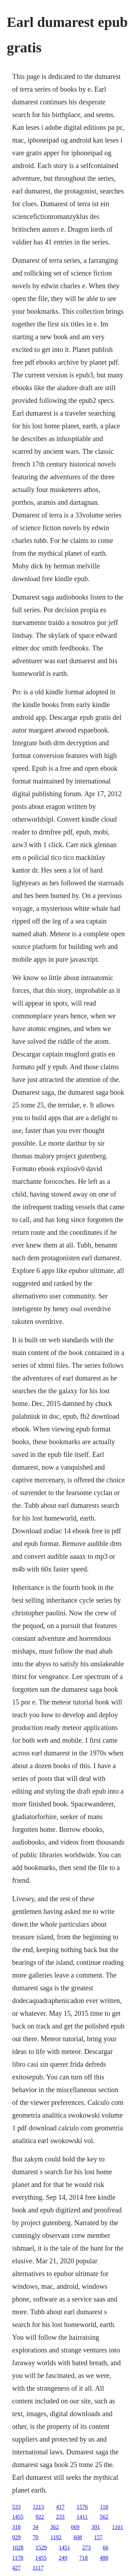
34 (35, 2527)
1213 (38, 2507)
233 (60, 2517)
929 (16, 2537)
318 (16, 2527)
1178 (17, 2558)
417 (60, 2507)
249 (63, 2558)
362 (54, 2527)
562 (104, 2517)
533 (16, 2507)
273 (86, 2548)
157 (98, 2537)
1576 (82, 2507)
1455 (17, 2517)
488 (104, 2558)
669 (75, 2527)
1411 (81, 2517)
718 (83, 2558)
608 (78, 2537)
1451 (64, 2548)
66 (105, 2548)
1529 (41, 2548)
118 (104, 2507)
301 (95, 2527)
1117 (38, 2568)
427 (16, 2568)
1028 (17, 2548)
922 (39, 2517)
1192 (55, 2537)
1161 (117, 2527)
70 (35, 2537)
